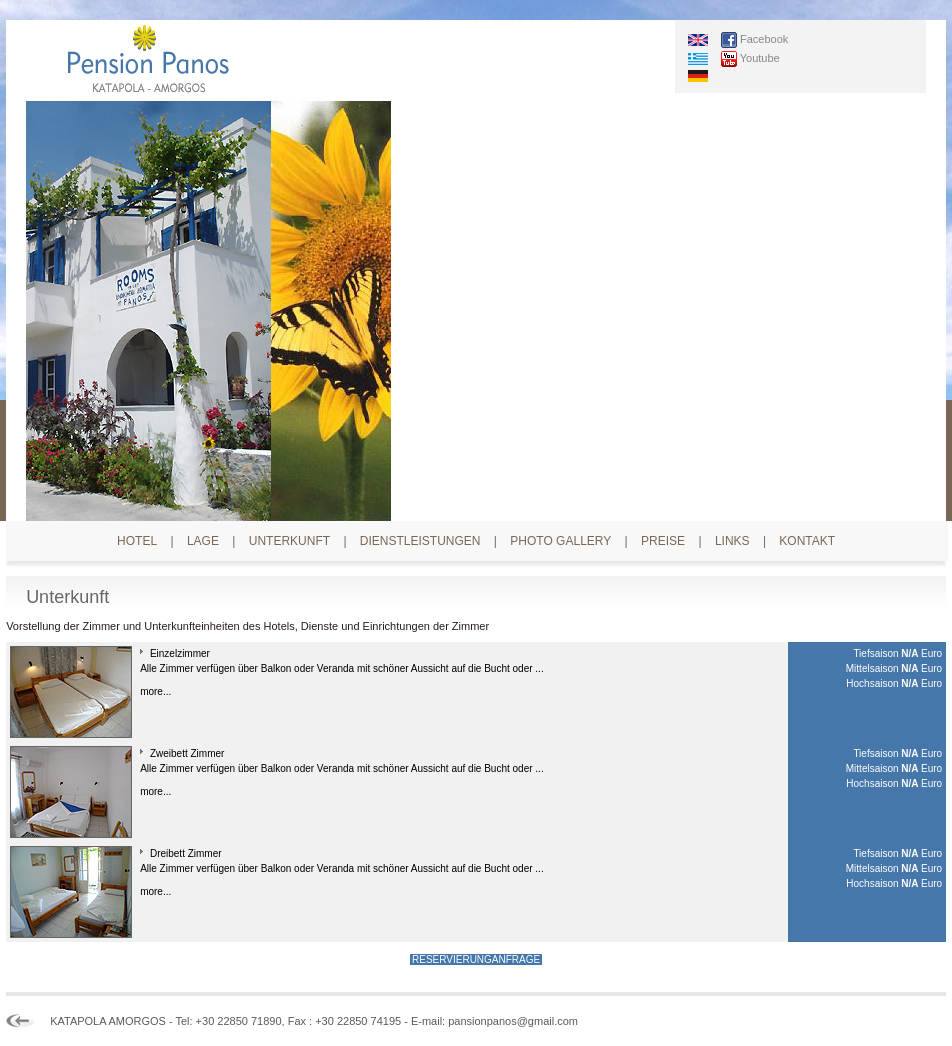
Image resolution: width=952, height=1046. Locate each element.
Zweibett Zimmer (187, 753)
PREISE (663, 541)
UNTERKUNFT (289, 541)
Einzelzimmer (180, 653)
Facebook (764, 38)
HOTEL (137, 541)
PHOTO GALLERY (560, 541)
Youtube (760, 57)
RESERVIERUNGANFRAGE (476, 959)
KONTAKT (807, 541)
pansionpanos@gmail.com (513, 1021)
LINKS (732, 541)
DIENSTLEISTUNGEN (420, 541)
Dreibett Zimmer (186, 853)
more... (155, 691)
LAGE (203, 541)
